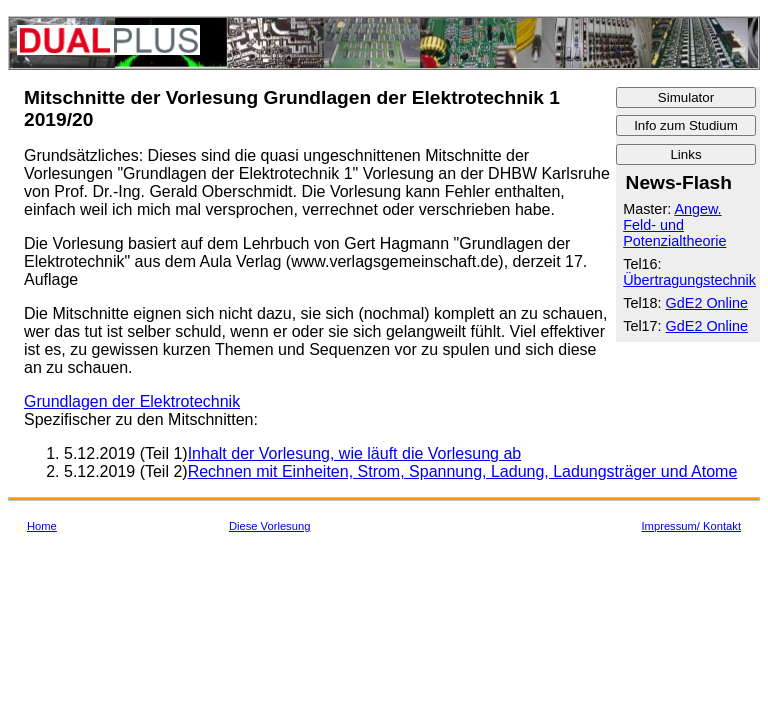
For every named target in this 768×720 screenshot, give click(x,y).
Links (685, 154)
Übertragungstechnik (689, 280)
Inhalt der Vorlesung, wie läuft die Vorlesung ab (355, 453)
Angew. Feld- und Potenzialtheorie (674, 225)
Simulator (686, 97)
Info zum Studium (686, 125)
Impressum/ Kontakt (691, 526)
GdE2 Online (707, 303)
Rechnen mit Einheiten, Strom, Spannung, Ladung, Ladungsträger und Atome (463, 471)
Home (42, 526)
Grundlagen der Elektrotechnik (132, 401)
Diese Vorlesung (269, 526)
